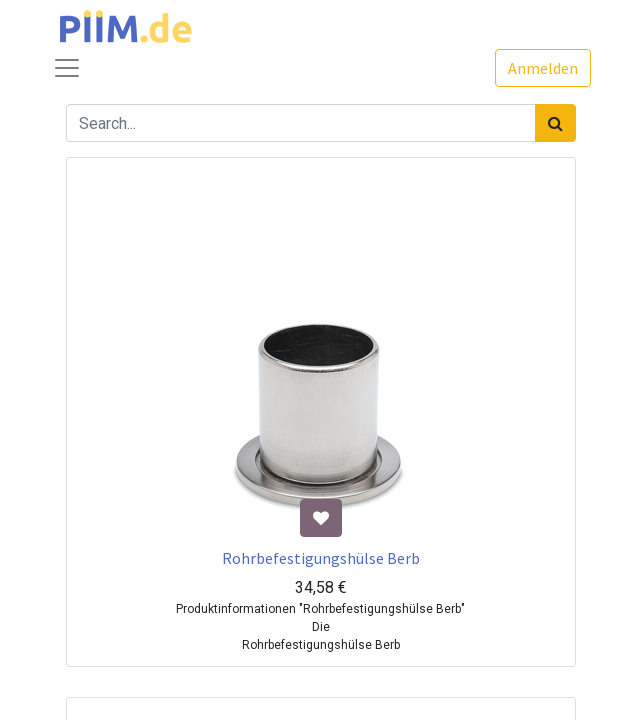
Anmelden (543, 68)
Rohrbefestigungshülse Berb (321, 558)
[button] (321, 518)
